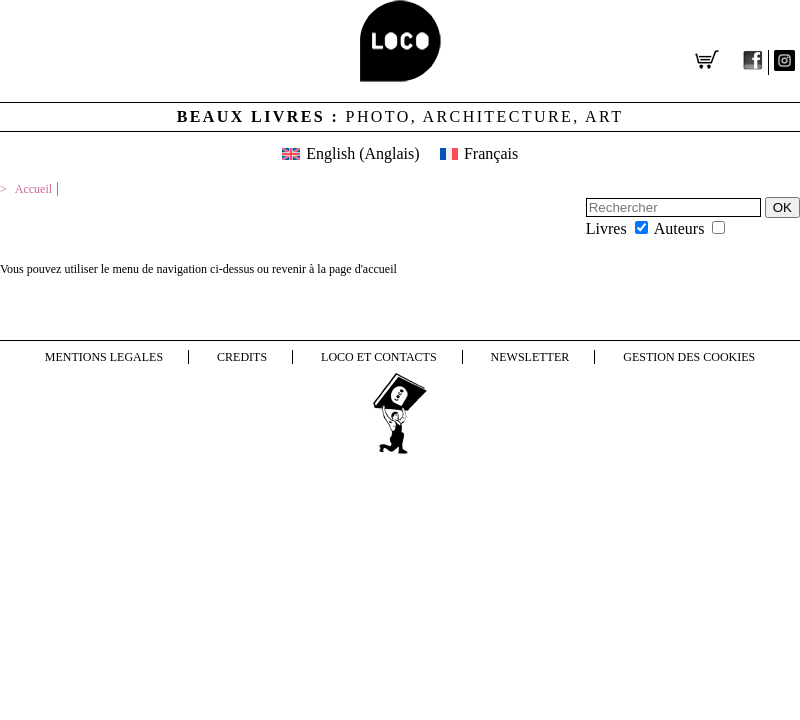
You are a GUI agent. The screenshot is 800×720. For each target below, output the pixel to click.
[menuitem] (351, 154)
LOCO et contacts (379, 357)
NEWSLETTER (530, 357)
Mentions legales (104, 357)
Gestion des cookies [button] (689, 357)
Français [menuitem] (491, 153)
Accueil (33, 189)
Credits (242, 357)
